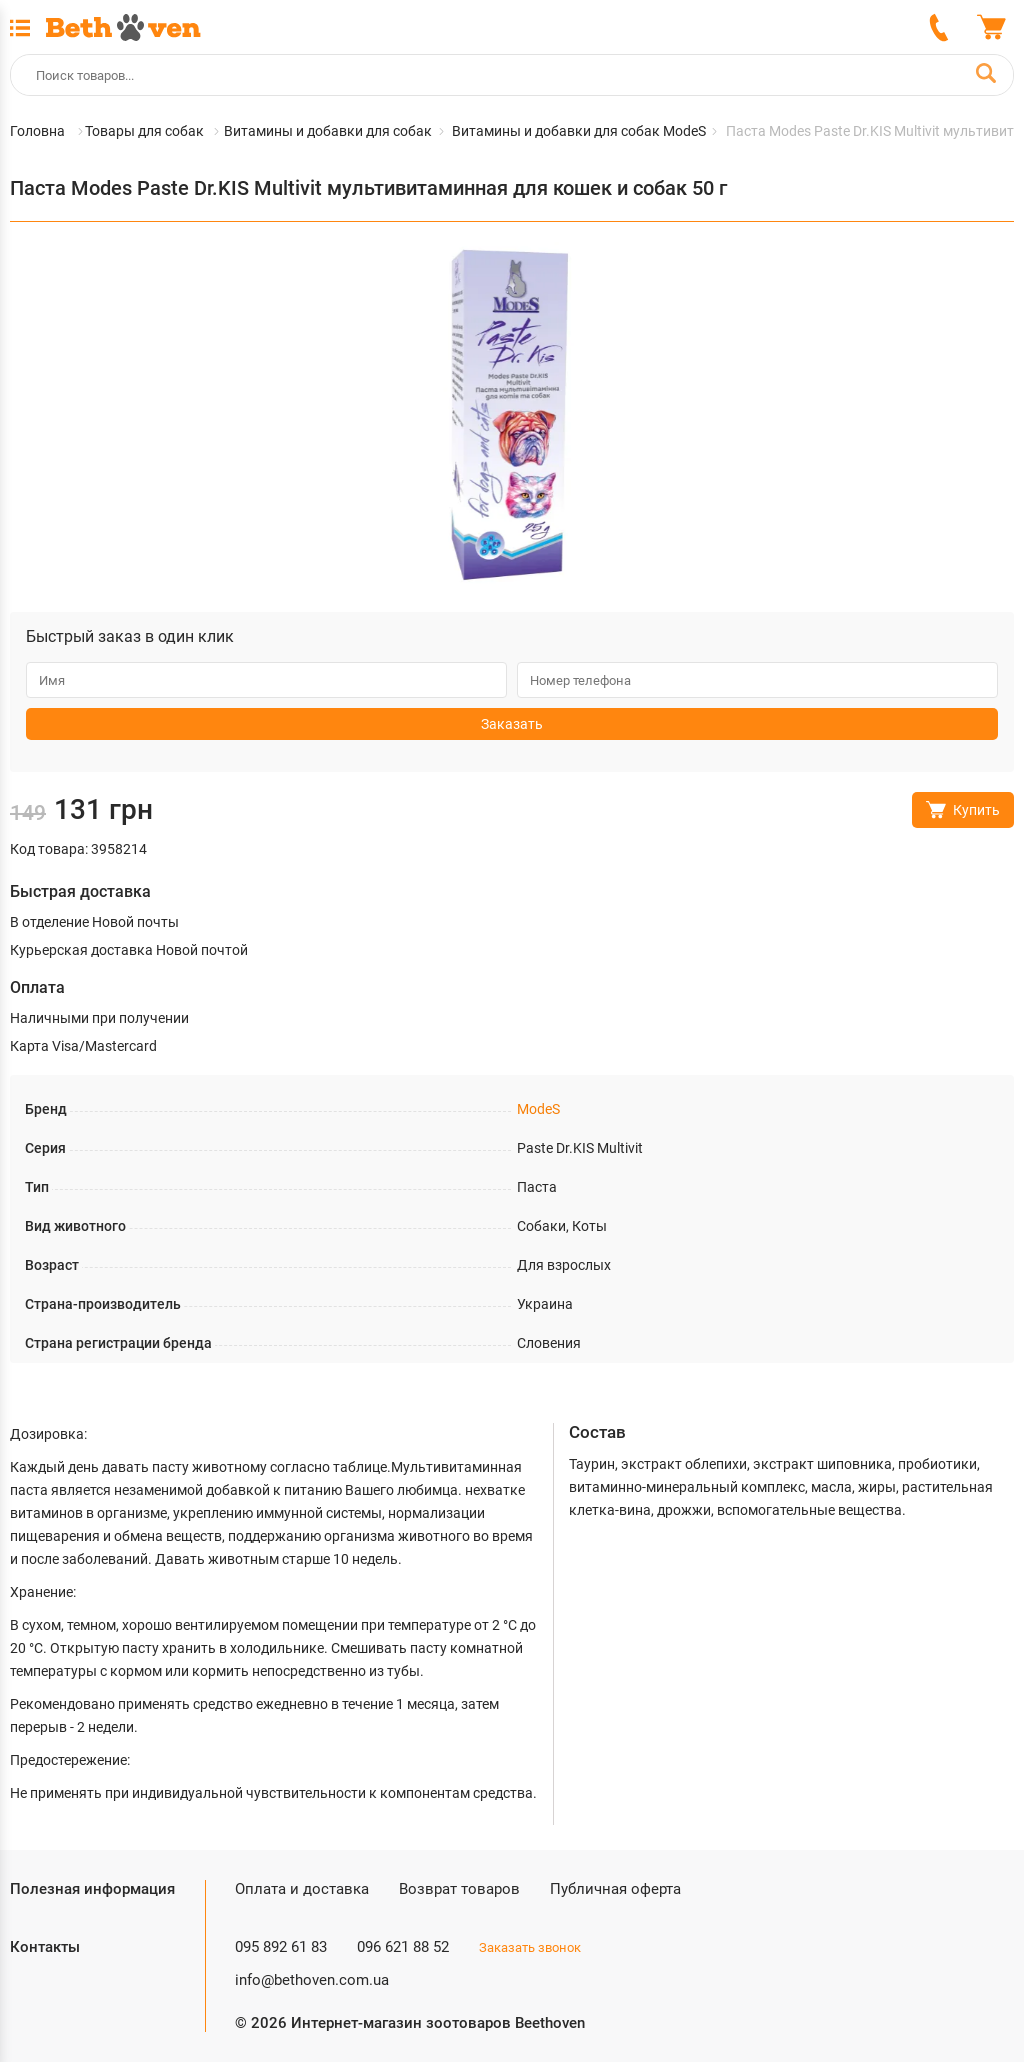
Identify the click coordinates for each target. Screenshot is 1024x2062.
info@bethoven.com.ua (312, 1980)
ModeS (538, 1109)
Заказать (512, 724)
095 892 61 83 (281, 1947)
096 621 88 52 (403, 1947)
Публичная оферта (615, 1889)
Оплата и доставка (302, 1889)
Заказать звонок (530, 1947)
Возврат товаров (459, 1889)
